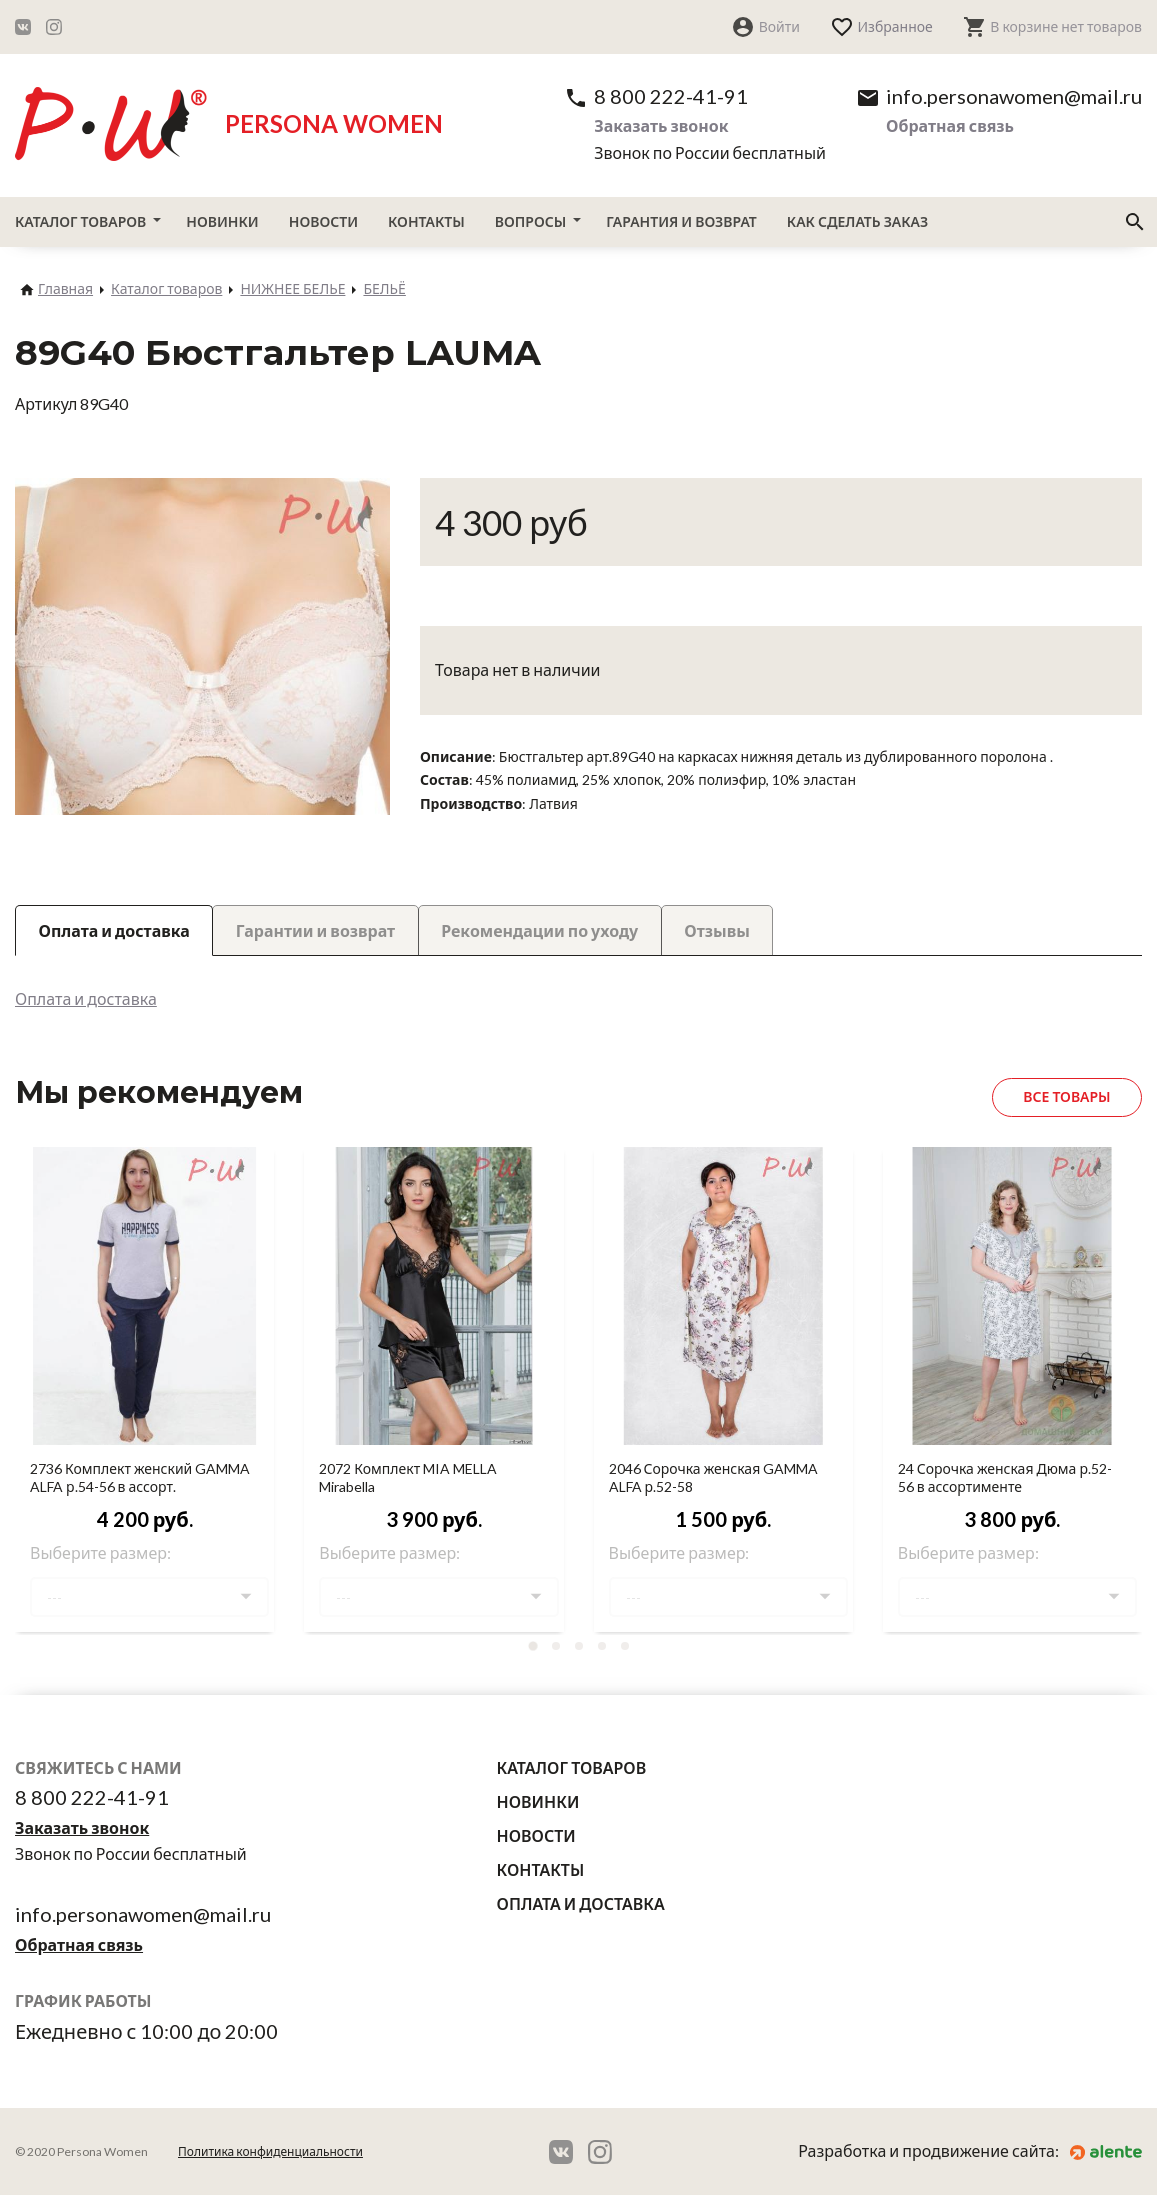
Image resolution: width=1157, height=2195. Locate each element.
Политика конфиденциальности (270, 2151)
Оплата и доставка (86, 998)
